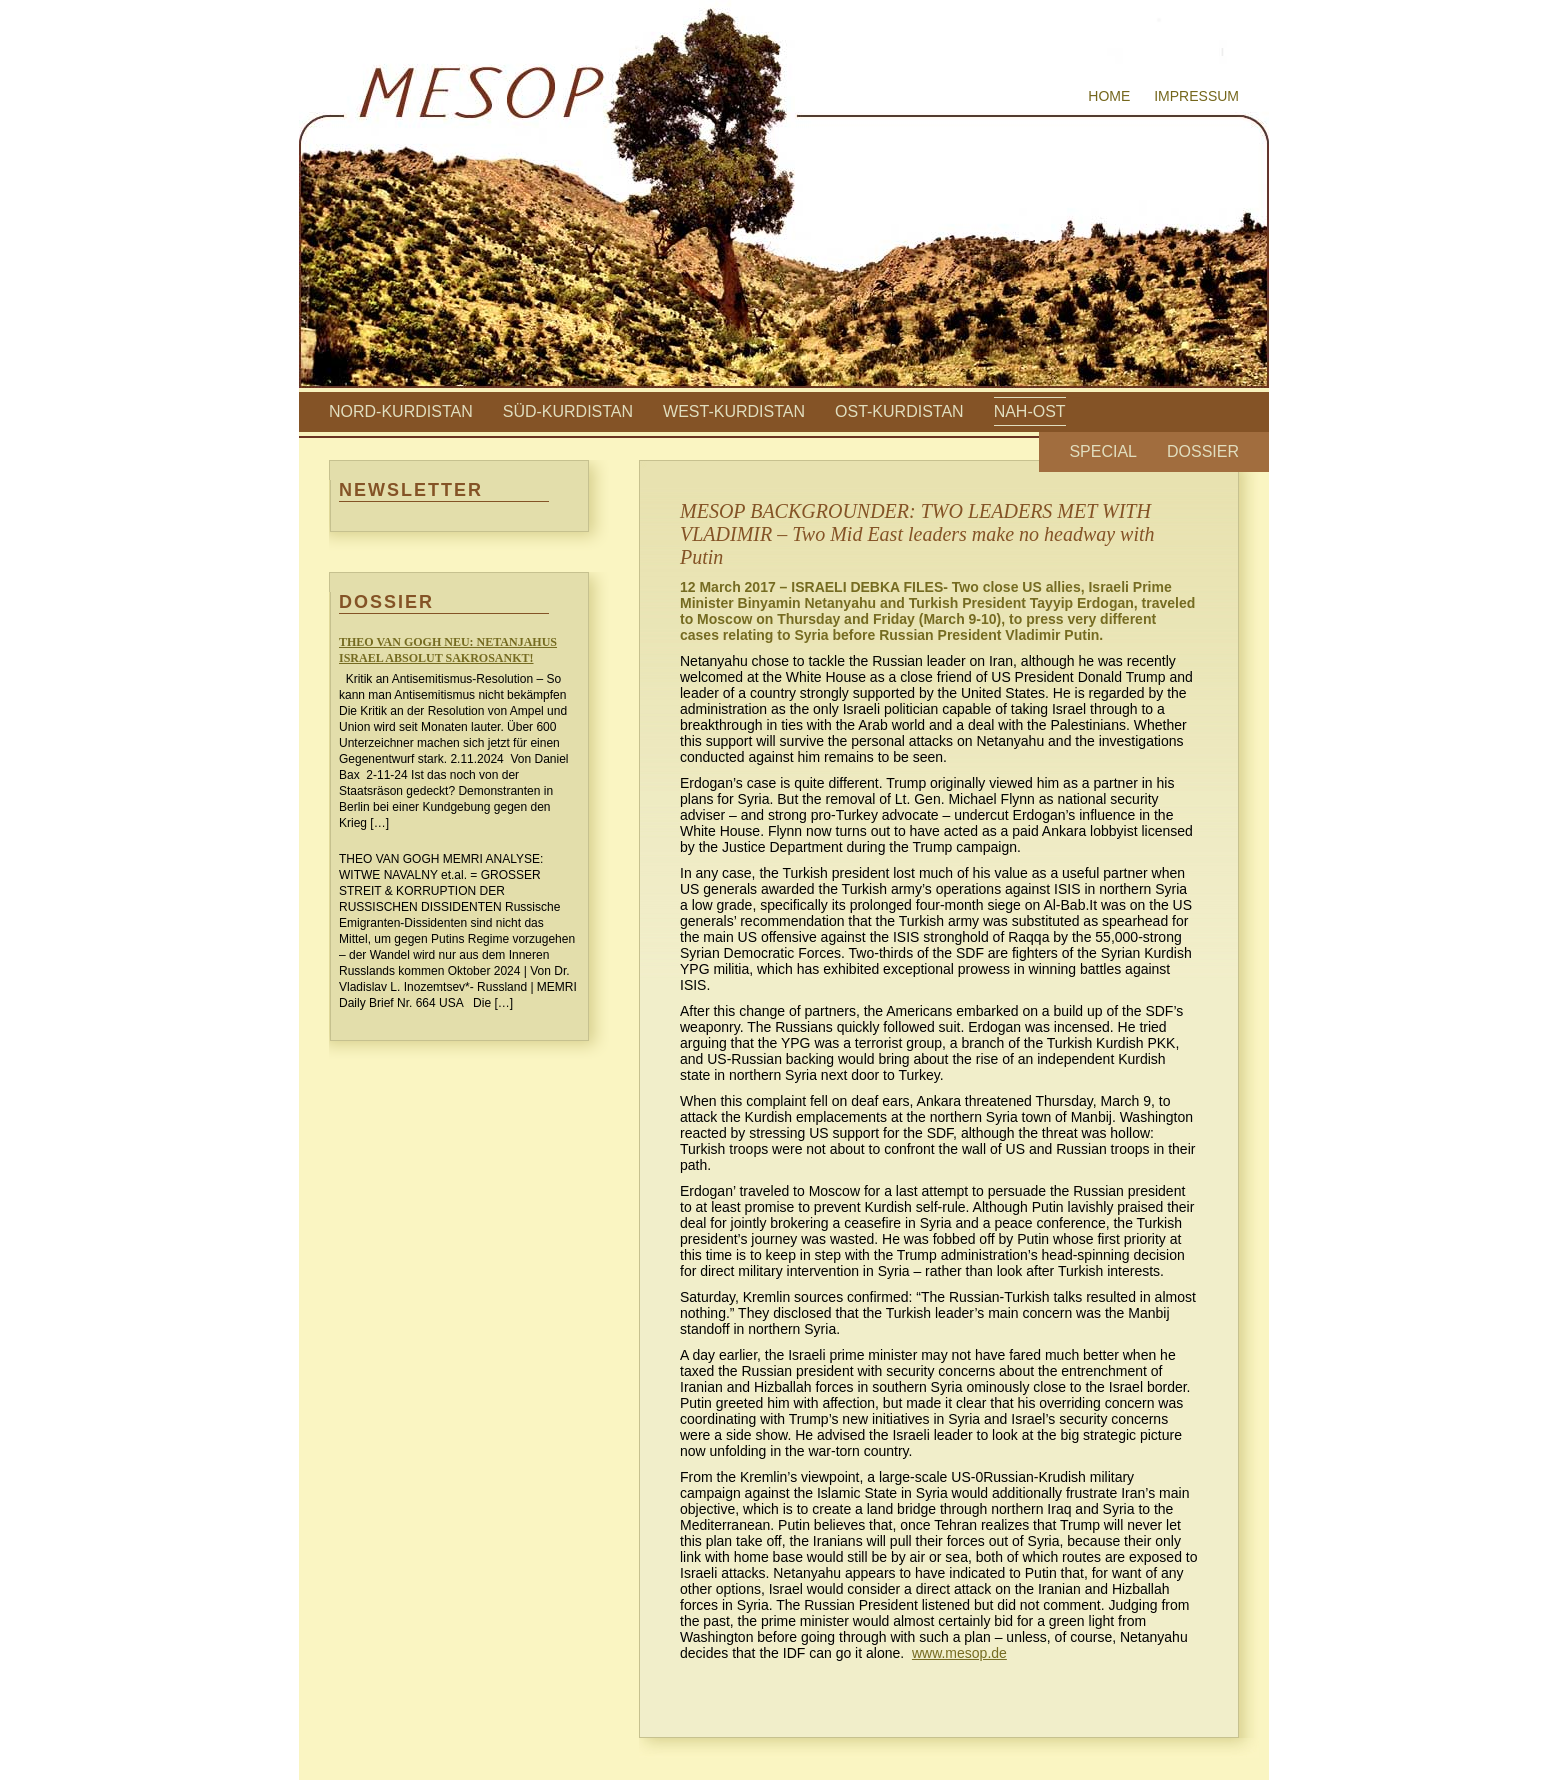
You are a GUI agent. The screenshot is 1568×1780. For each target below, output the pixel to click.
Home (1109, 96)
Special (1103, 451)
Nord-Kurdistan (401, 411)
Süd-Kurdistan (568, 411)
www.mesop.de (959, 1653)
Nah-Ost (1030, 411)
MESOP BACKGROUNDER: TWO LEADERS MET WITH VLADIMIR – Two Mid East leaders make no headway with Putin (917, 534)
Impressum (1196, 96)
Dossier (1203, 451)
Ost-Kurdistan (899, 411)
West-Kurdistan (734, 411)
